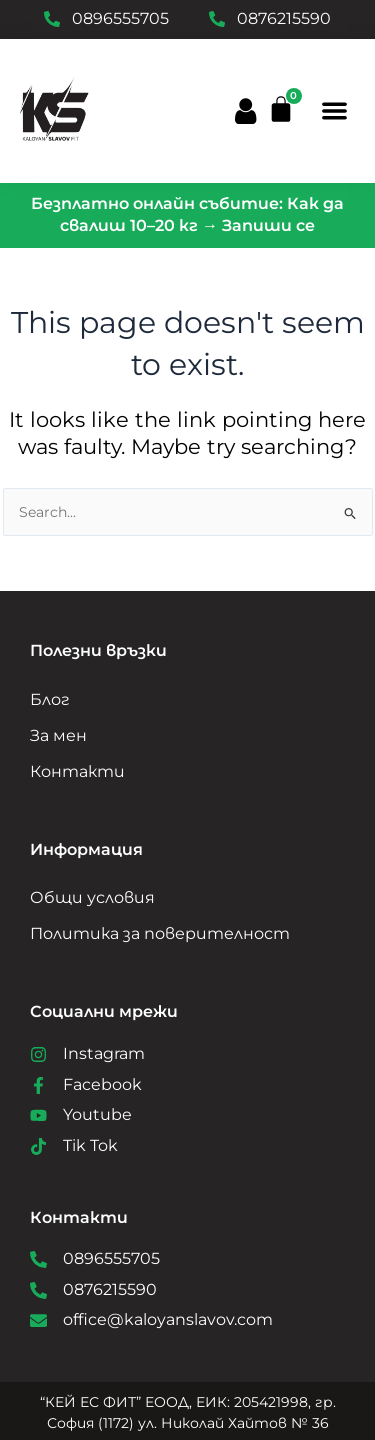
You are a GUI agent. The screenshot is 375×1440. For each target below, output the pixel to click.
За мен (58, 735)
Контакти (77, 771)
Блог (50, 699)
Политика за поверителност (160, 933)
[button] (335, 110)
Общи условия (92, 897)
